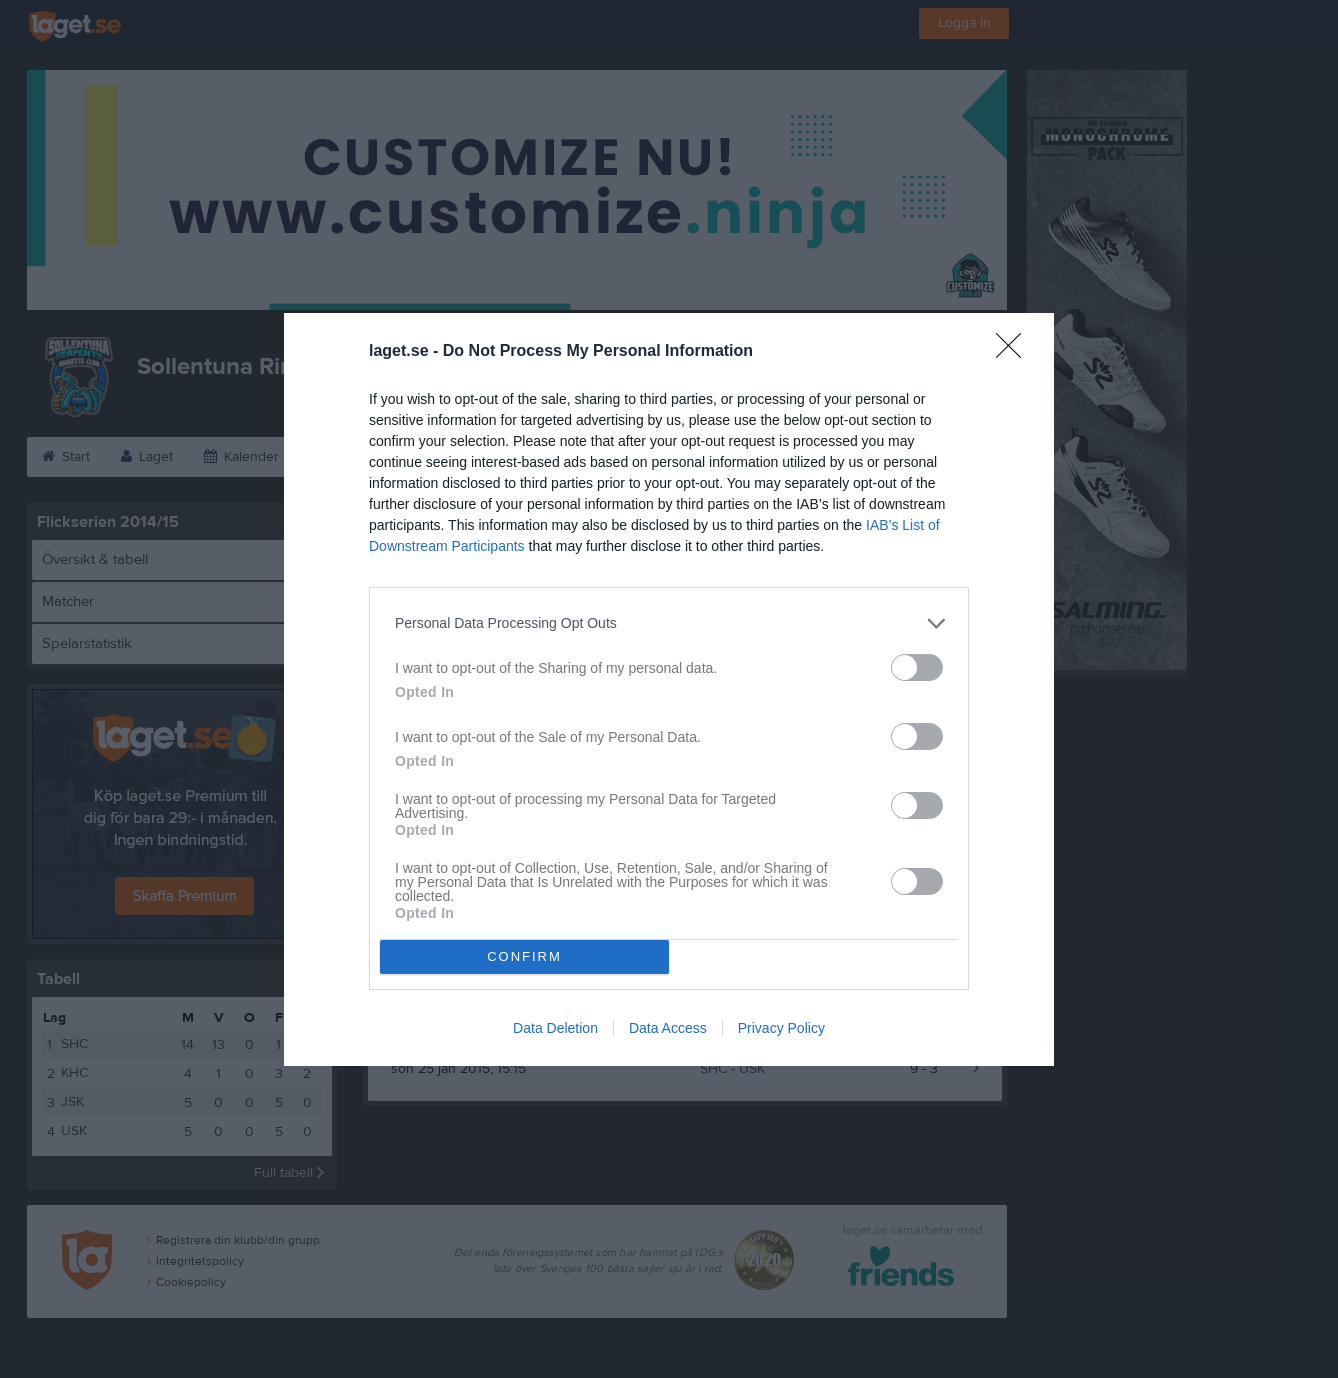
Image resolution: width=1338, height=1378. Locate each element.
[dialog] (669, 689)
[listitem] (669, 623)
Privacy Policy (781, 1028)
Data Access (668, 1028)
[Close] (1015, 352)
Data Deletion (555, 1028)
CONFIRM (524, 956)
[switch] (917, 667)
